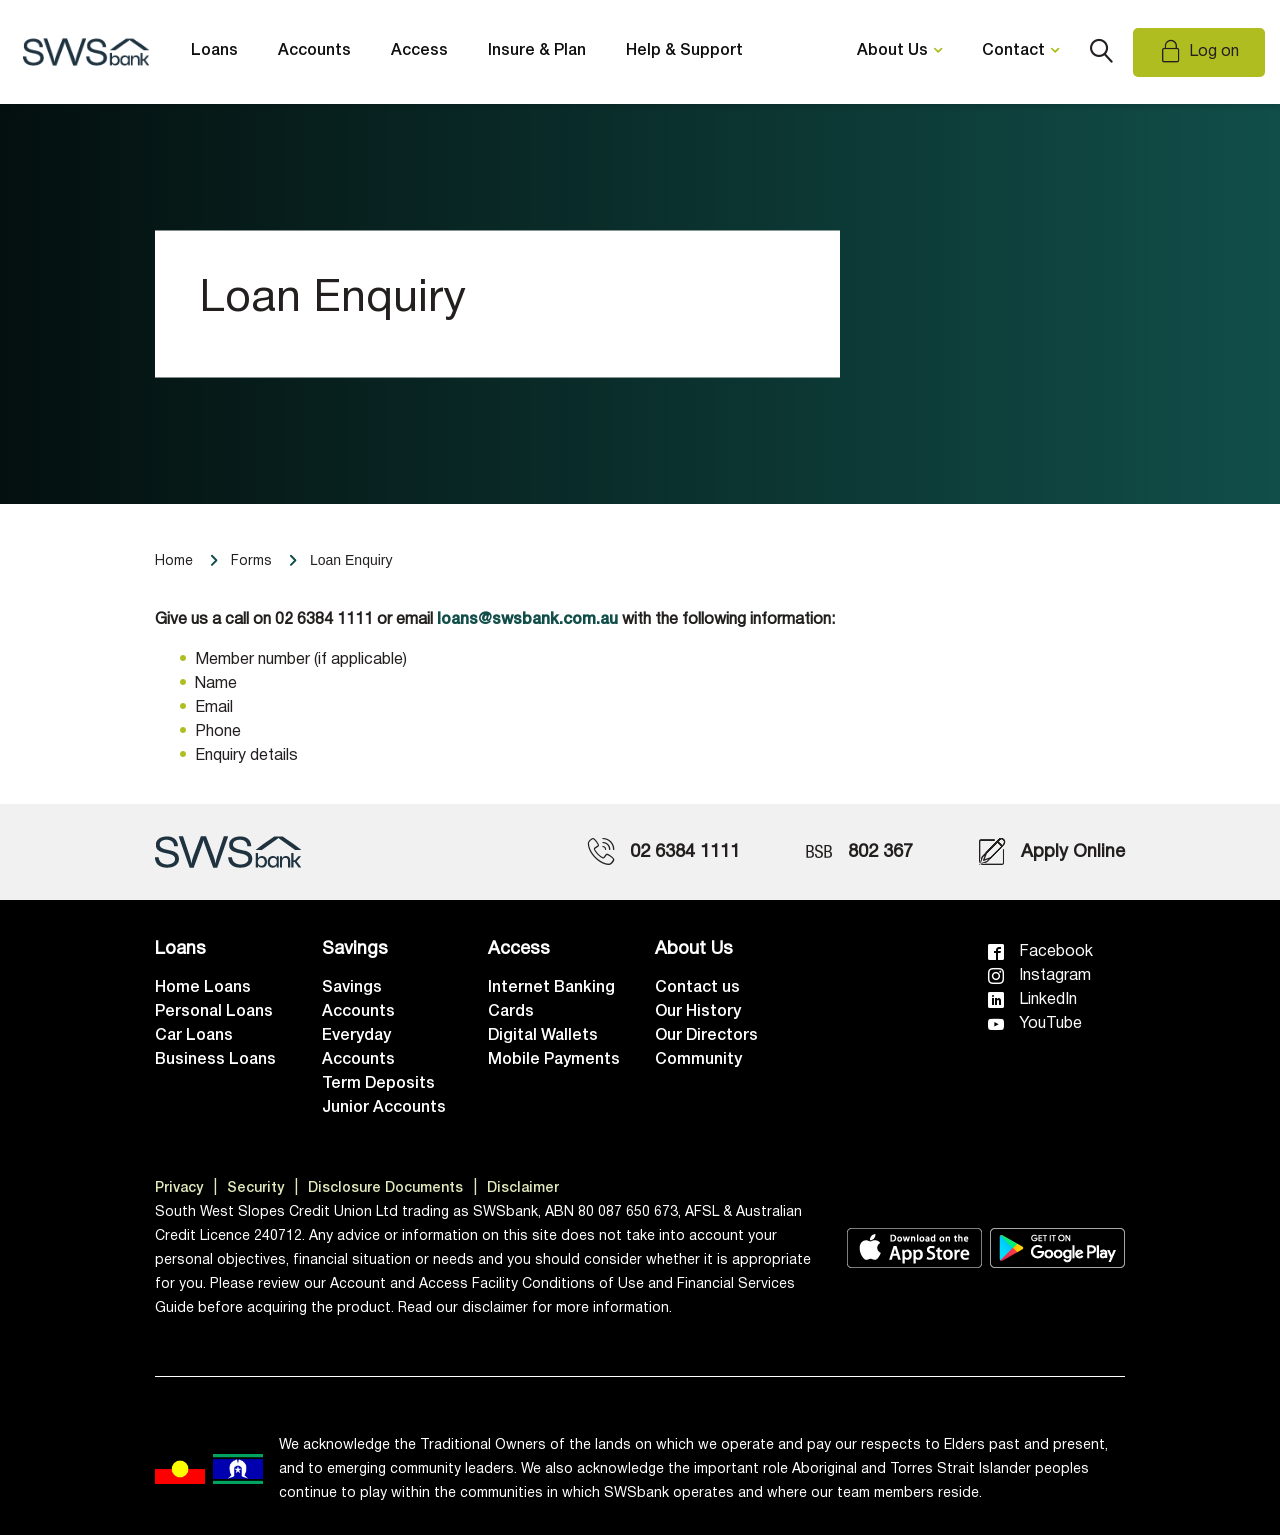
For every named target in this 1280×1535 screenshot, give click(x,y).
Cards (511, 1012)
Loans (214, 51)
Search (1101, 52)
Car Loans (194, 1036)
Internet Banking (551, 988)
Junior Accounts (384, 1108)
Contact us (697, 988)
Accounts (314, 51)
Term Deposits (378, 1084)
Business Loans (215, 1060)
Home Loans (203, 988)
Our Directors (706, 1036)
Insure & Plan (537, 51)
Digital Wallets (543, 1036)
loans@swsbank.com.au (527, 620)
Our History (698, 1012)
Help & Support (684, 51)
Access (419, 51)
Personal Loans (214, 1012)
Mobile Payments (554, 1060)
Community (698, 1060)
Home (174, 561)
